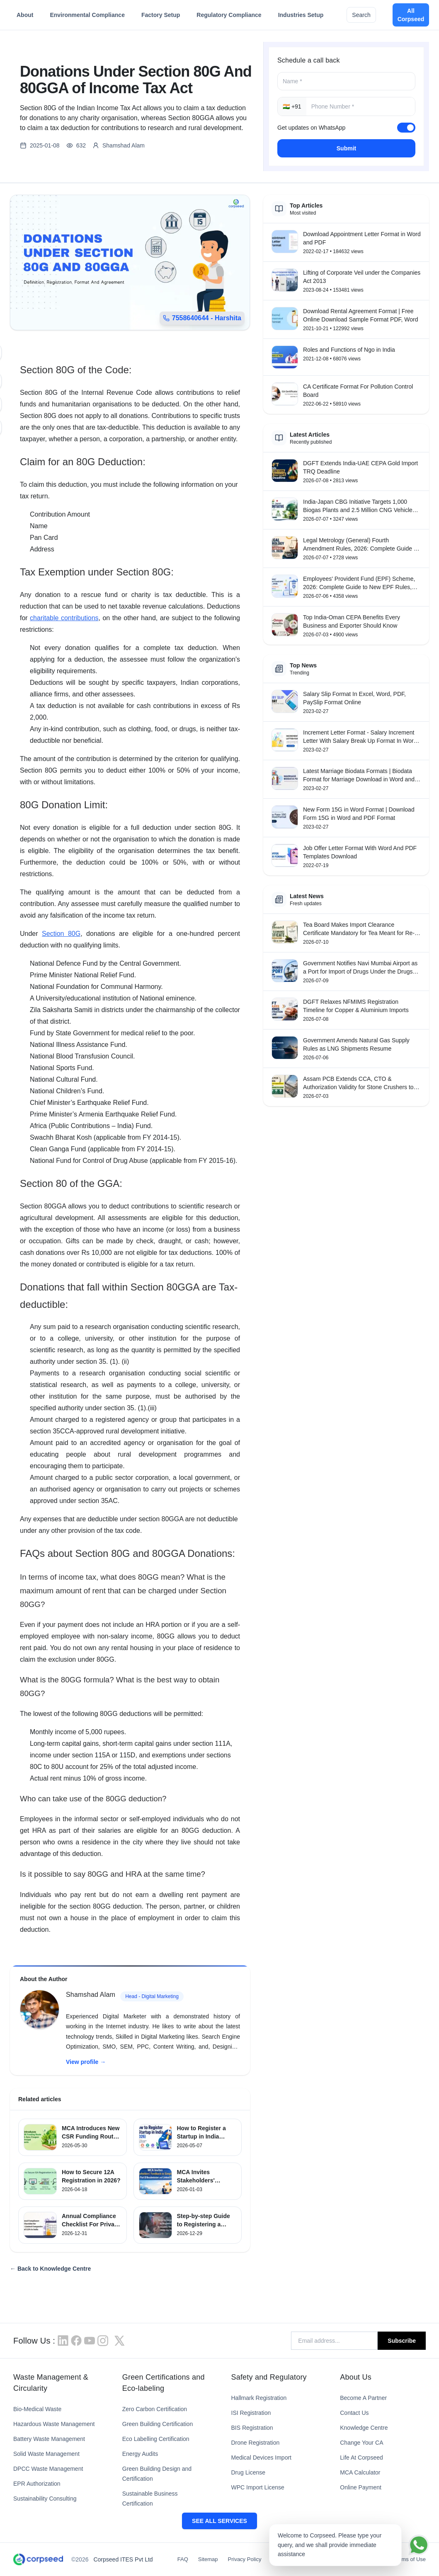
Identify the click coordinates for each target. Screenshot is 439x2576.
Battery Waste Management (49, 2439)
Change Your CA (361, 2442)
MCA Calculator (360, 2472)
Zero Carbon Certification (154, 2409)
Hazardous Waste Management (54, 2424)
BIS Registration (252, 2427)
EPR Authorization (37, 2483)
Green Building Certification (157, 2424)
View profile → (86, 2062)
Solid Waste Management (46, 2453)
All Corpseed (411, 14)
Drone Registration (255, 2442)
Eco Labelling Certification (155, 2439)
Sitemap (208, 2559)
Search (361, 15)
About (25, 17)
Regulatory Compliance (228, 17)
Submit (346, 148)
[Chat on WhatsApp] (418, 2545)
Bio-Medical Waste (37, 2409)
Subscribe (402, 2340)
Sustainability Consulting (45, 2498)
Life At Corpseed (361, 2457)
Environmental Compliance (87, 17)
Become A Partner (363, 2398)
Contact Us (354, 2412)
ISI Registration (251, 2412)
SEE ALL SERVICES (219, 2521)
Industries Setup (301, 17)
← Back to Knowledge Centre (50, 2268)
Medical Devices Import (261, 2457)
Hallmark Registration (259, 2398)
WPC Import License (257, 2487)
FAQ (182, 2559)
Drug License (248, 2472)
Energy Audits (140, 2453)
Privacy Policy (245, 2559)
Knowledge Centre (364, 2427)
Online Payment (360, 2487)
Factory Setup (160, 17)
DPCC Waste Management (48, 2468)
